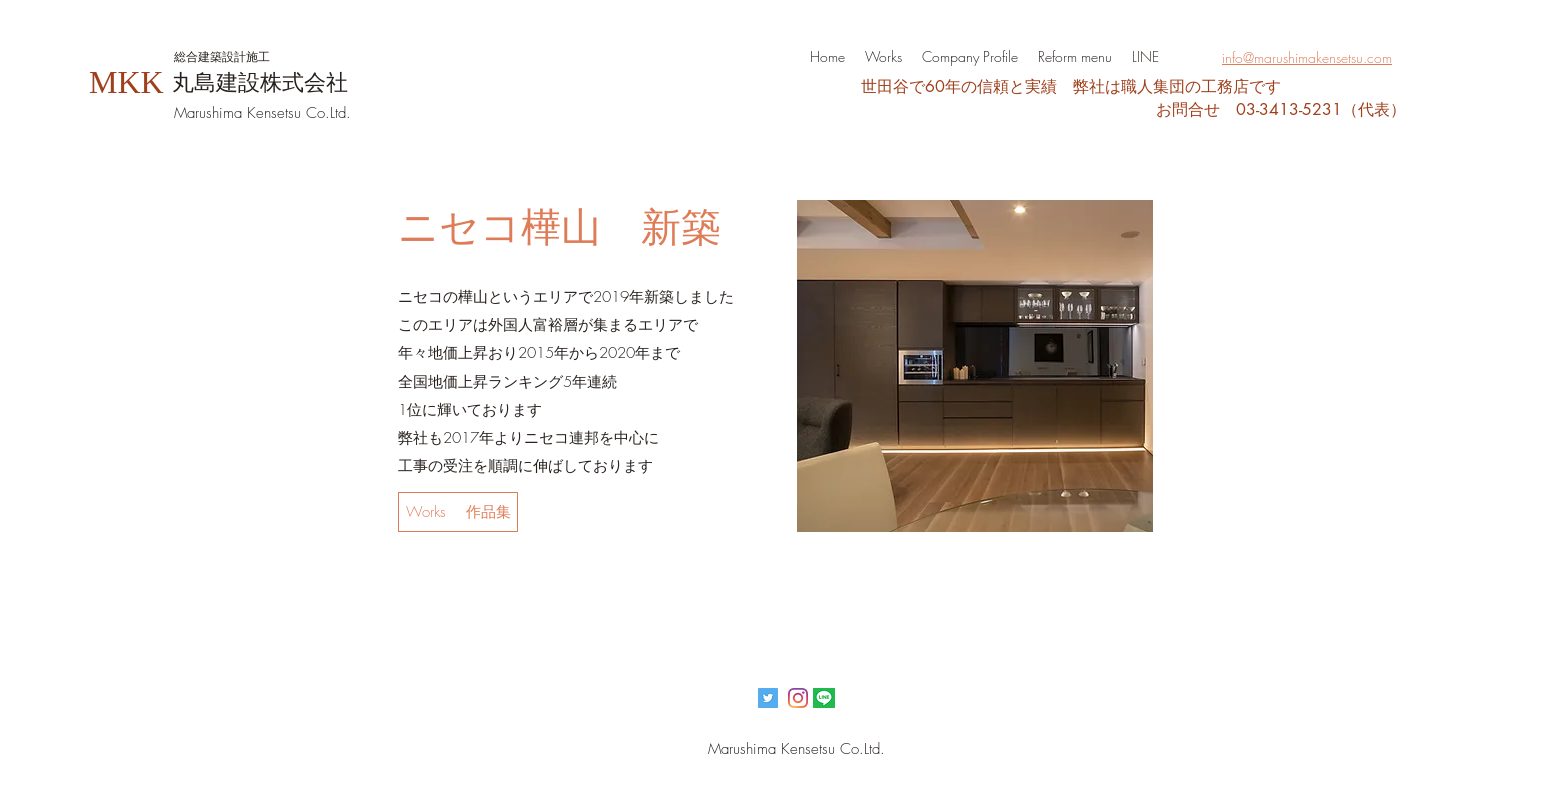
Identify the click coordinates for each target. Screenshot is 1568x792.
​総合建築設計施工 (222, 56)
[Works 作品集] (458, 512)
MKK (126, 82)
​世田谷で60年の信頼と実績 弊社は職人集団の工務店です (1071, 86)
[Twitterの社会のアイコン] (768, 698)
